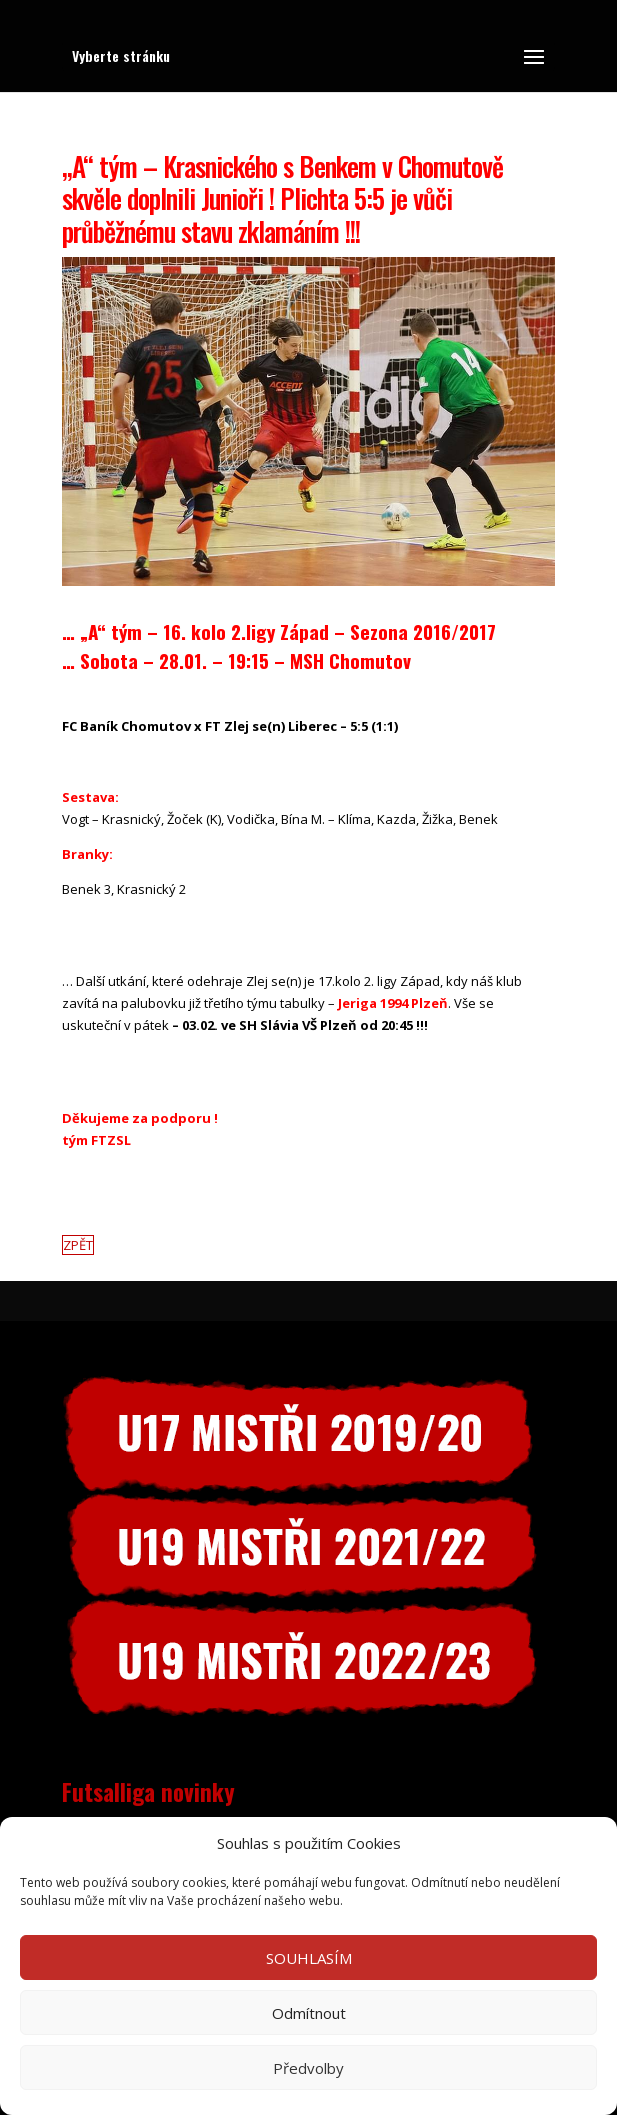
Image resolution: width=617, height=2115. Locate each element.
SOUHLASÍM (309, 1958)
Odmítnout (309, 2013)
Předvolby (308, 2068)
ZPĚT (78, 1245)
